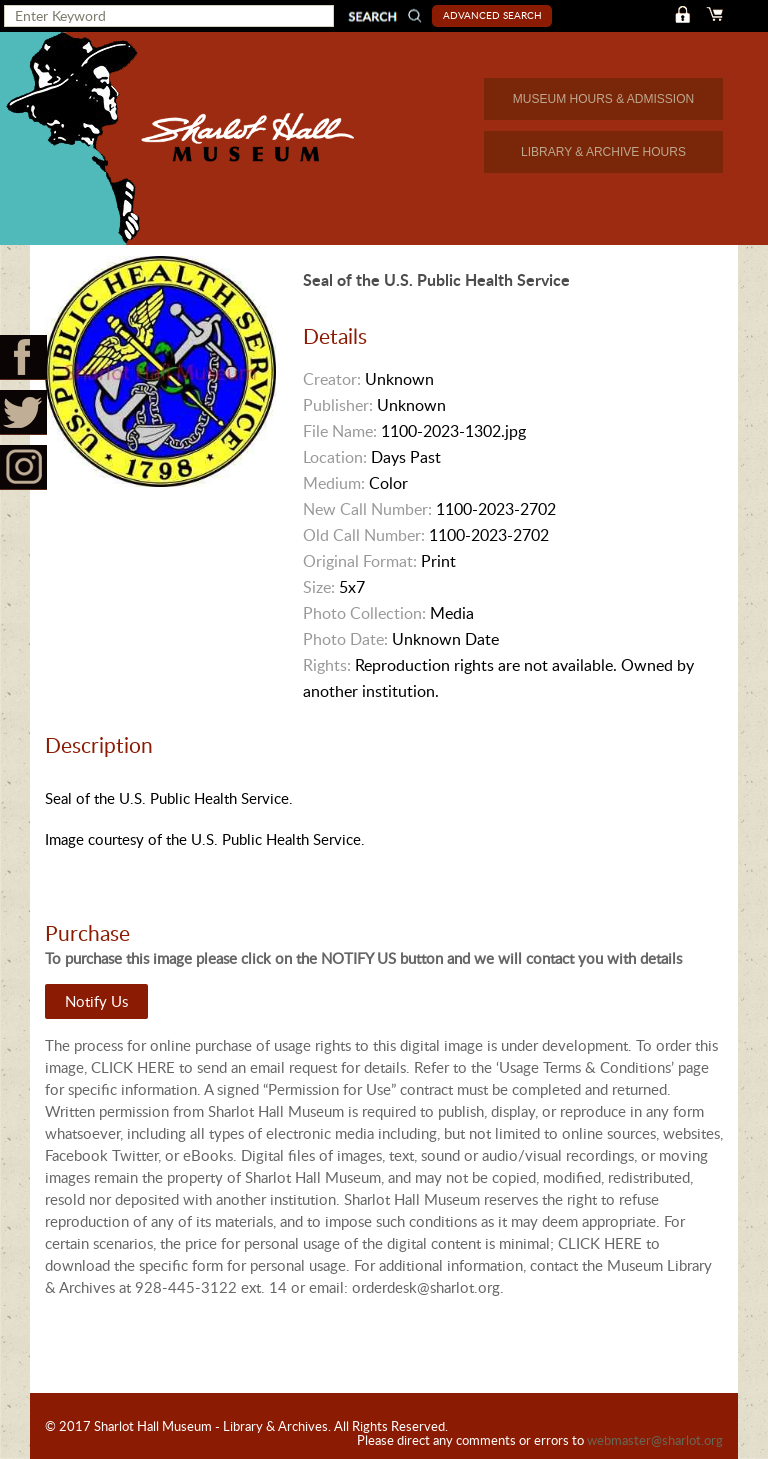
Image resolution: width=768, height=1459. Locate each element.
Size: (319, 587)
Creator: (332, 379)
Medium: (334, 483)
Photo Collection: (364, 613)
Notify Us (96, 1001)
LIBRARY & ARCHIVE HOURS (603, 152)
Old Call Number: (364, 535)
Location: (335, 457)
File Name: (340, 431)
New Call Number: (367, 509)
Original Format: (360, 561)
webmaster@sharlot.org (655, 1440)
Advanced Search (492, 15)
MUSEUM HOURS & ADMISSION (603, 99)
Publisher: (338, 405)
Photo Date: (345, 639)
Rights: (327, 665)
